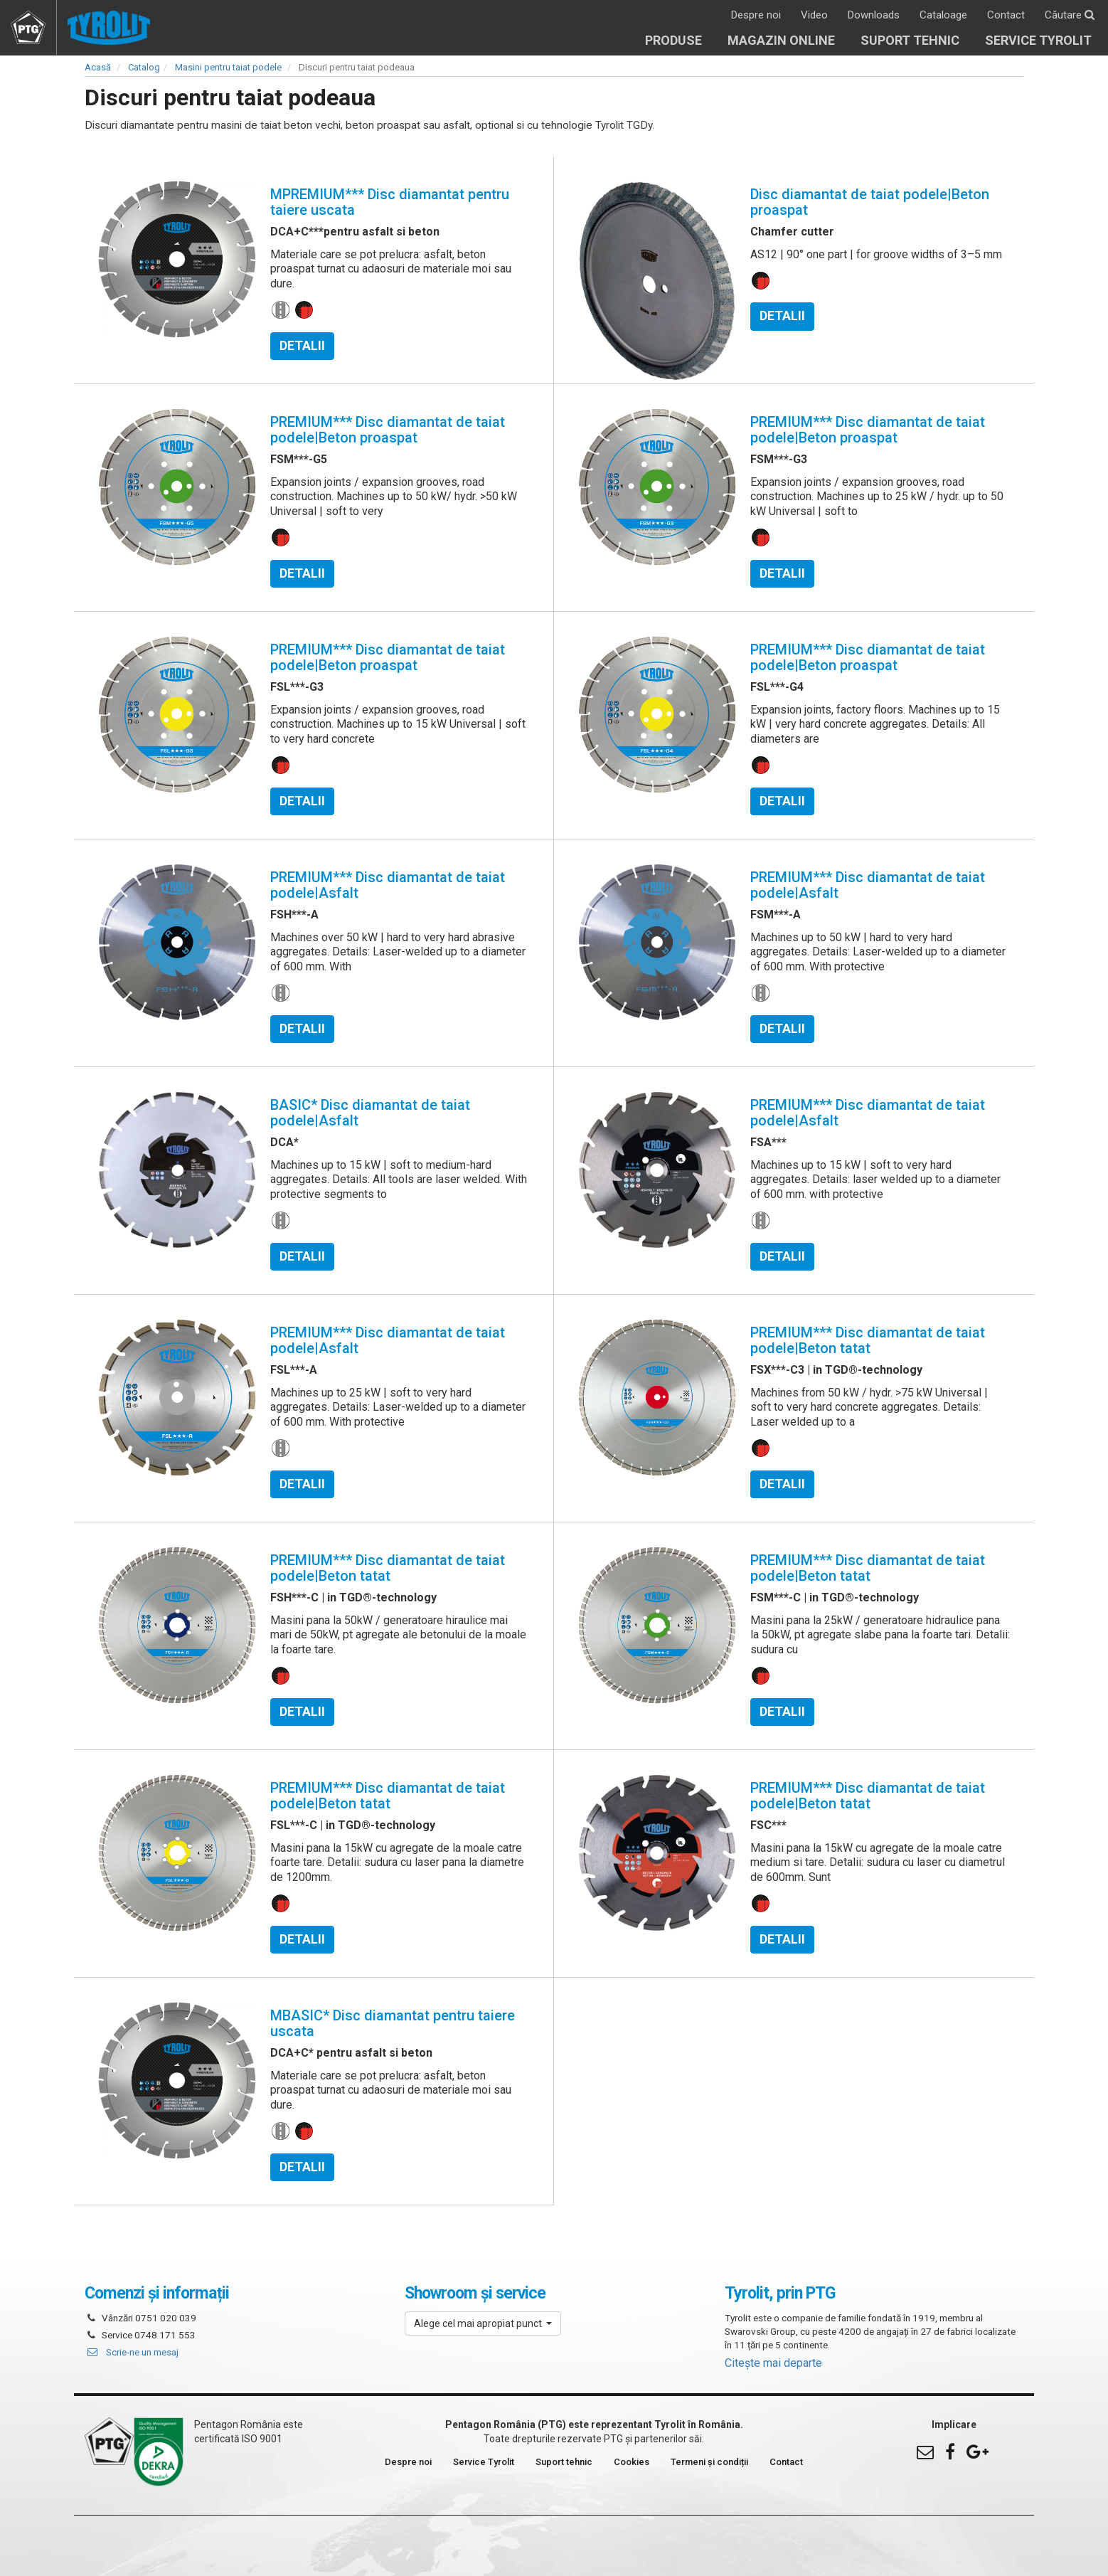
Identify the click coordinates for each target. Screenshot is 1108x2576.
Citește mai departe (773, 2363)
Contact (1006, 15)
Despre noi (756, 15)
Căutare (1069, 15)
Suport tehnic (910, 40)
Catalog (144, 67)
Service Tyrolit (1038, 40)
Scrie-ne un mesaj (132, 2352)
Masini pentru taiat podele (228, 67)
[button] (483, 2323)
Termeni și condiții (709, 2461)
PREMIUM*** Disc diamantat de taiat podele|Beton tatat (867, 1340)
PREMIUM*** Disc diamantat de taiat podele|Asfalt (387, 885)
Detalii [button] (302, 346)
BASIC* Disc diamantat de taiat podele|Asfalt (370, 1112)
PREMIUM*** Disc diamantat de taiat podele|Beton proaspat (387, 429)
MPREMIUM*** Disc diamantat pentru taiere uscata (389, 202)
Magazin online (781, 40)
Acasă (98, 67)
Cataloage (943, 15)
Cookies (631, 2461)
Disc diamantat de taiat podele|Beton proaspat (869, 202)
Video (814, 15)
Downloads (874, 15)
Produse (673, 40)
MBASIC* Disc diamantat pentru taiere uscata (392, 2023)
